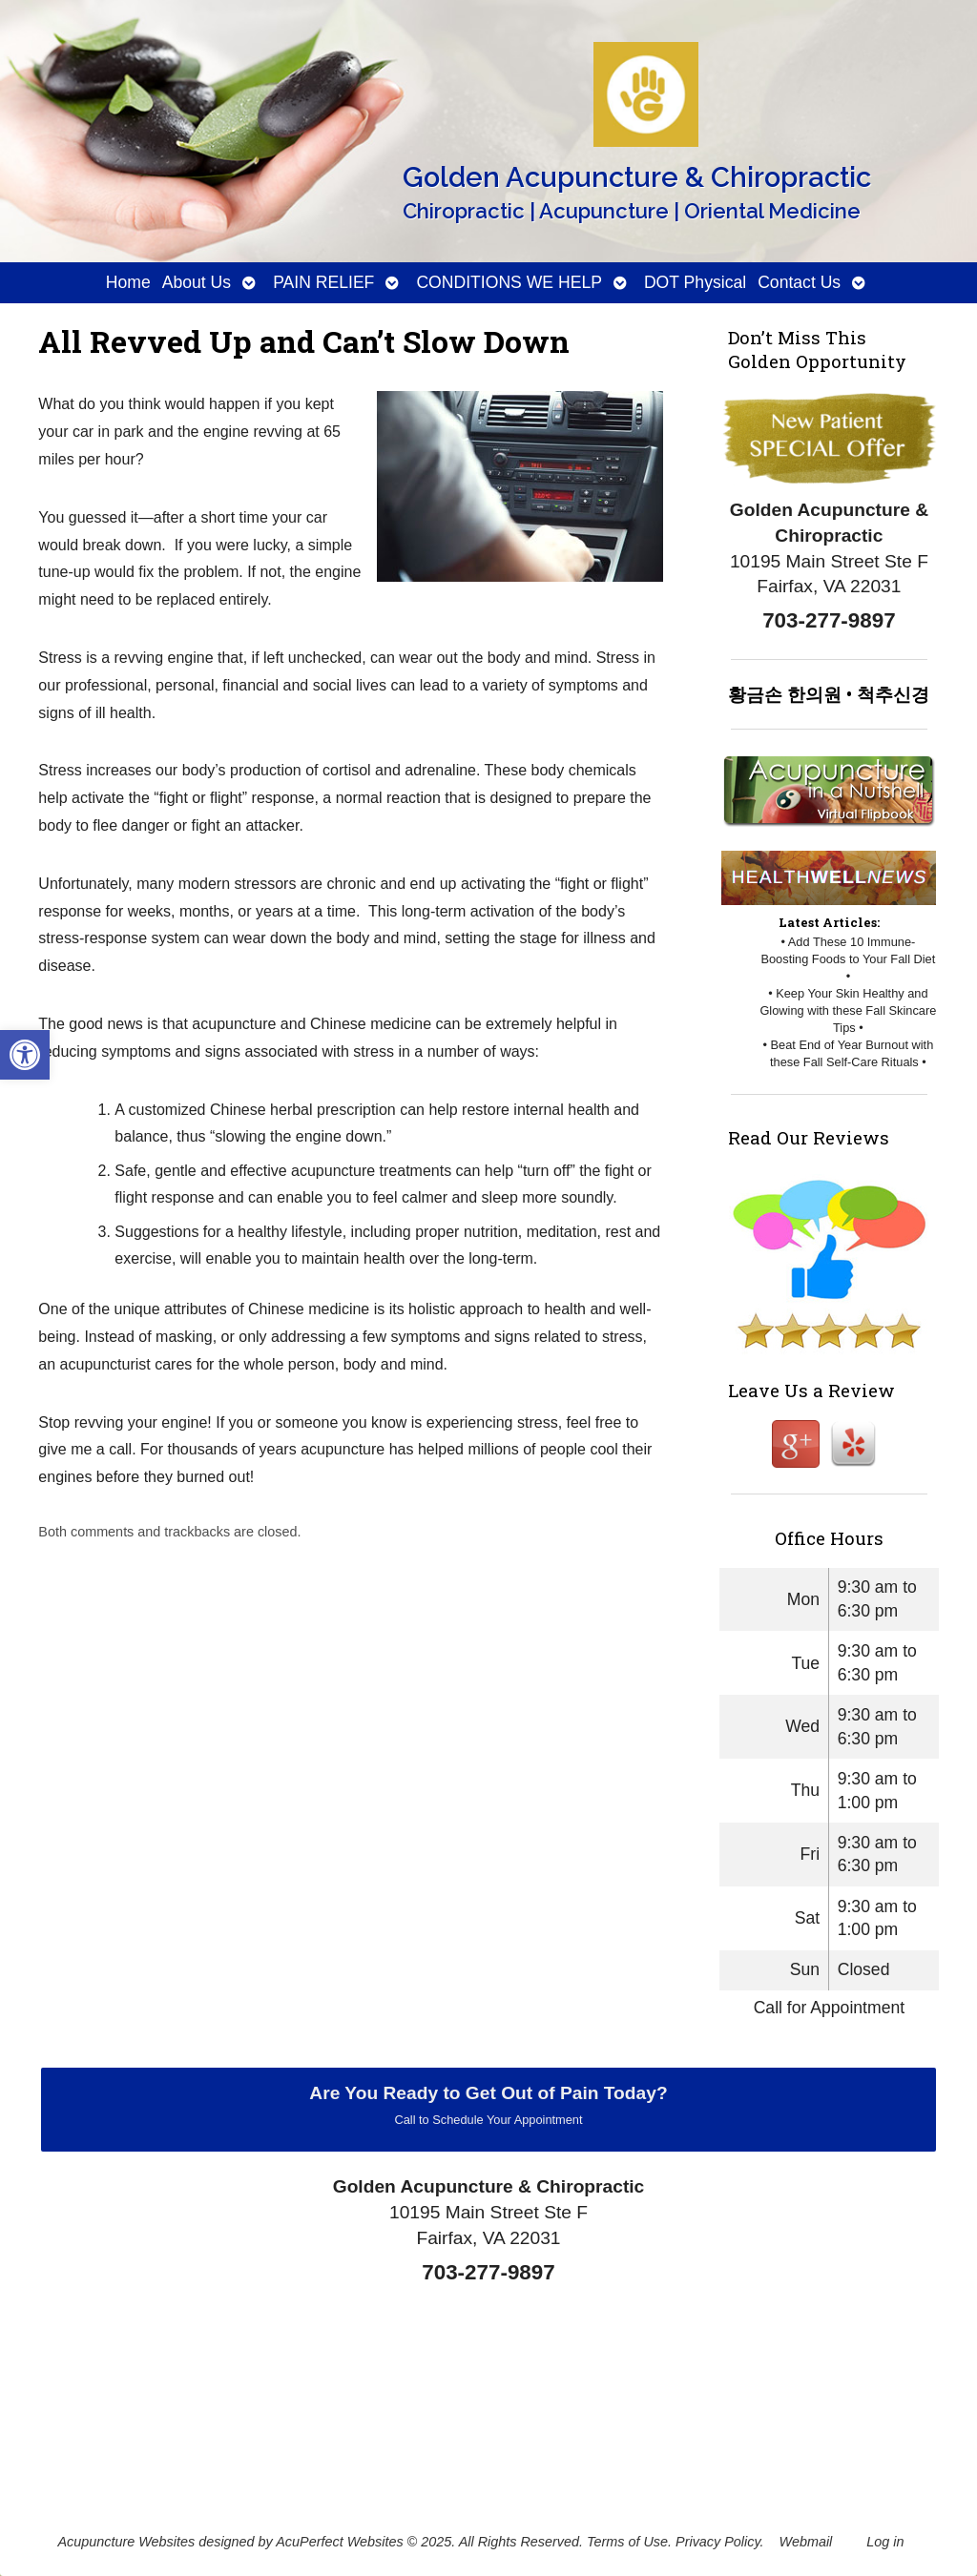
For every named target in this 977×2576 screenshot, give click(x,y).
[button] (25, 1055)
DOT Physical (695, 282)
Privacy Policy (718, 2541)
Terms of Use (627, 2541)
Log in (885, 2541)
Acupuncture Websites (126, 2541)
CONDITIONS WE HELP (509, 282)
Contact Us (799, 282)
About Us (196, 282)
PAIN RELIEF (323, 282)
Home (128, 282)
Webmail (806, 2541)
